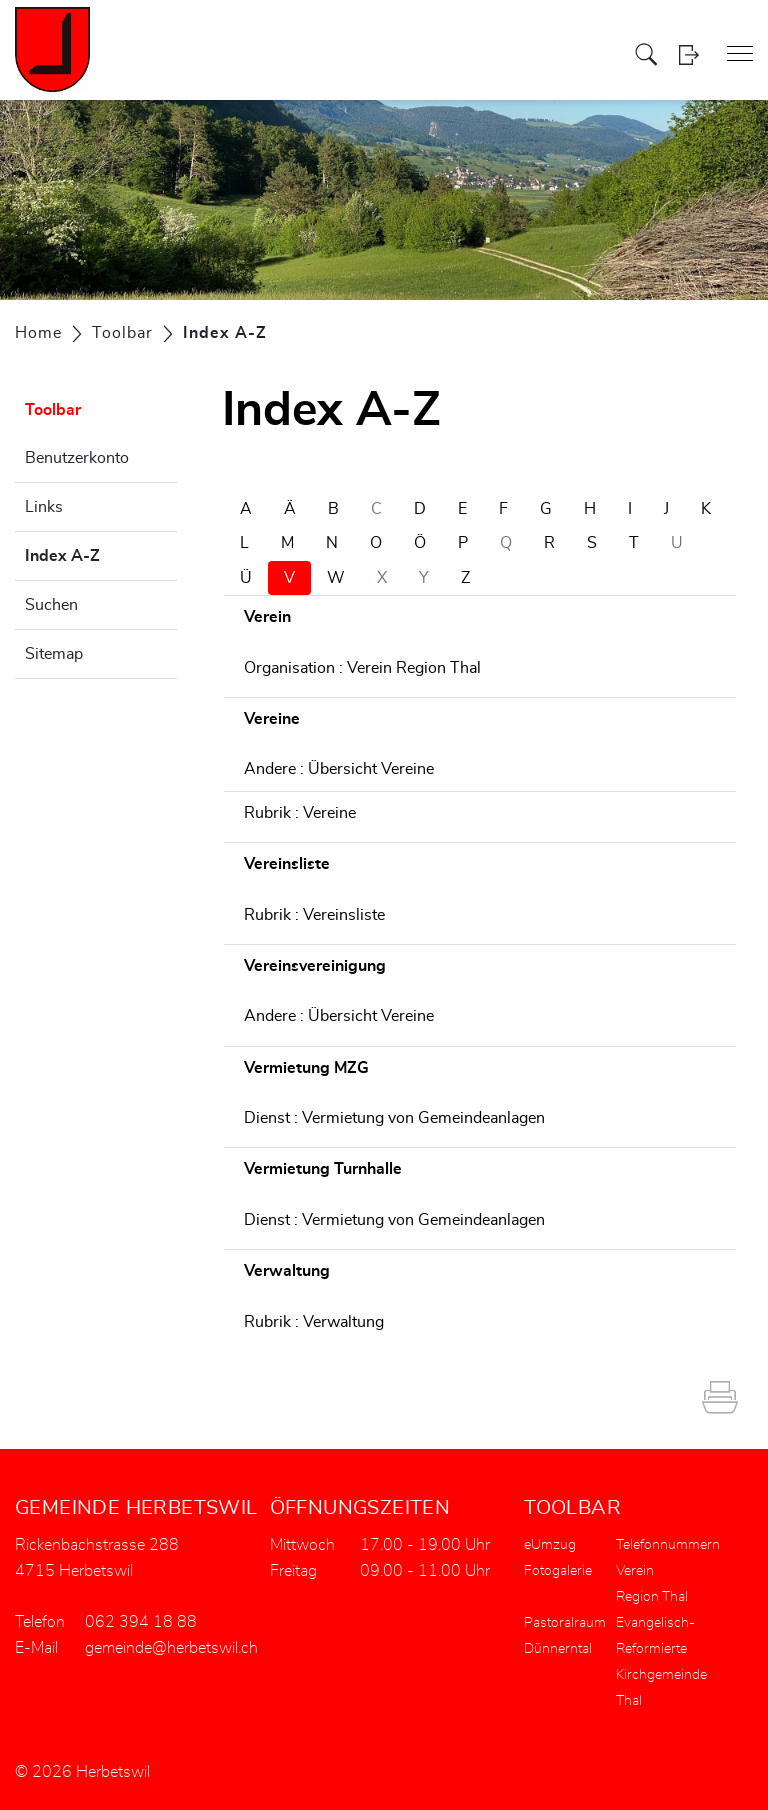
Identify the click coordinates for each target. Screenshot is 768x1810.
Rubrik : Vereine (300, 813)
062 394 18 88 (141, 1622)
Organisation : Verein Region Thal (362, 668)
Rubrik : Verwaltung (314, 1322)
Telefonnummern (668, 1545)
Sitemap (54, 654)
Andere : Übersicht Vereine (339, 769)
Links (44, 507)
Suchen (51, 605)
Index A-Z (101, 553)
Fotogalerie (558, 1571)
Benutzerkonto (77, 458)
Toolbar (53, 410)
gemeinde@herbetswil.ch (171, 1648)
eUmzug (550, 1545)
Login (688, 54)
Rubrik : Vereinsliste (314, 915)
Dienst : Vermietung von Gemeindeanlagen (394, 1118)
